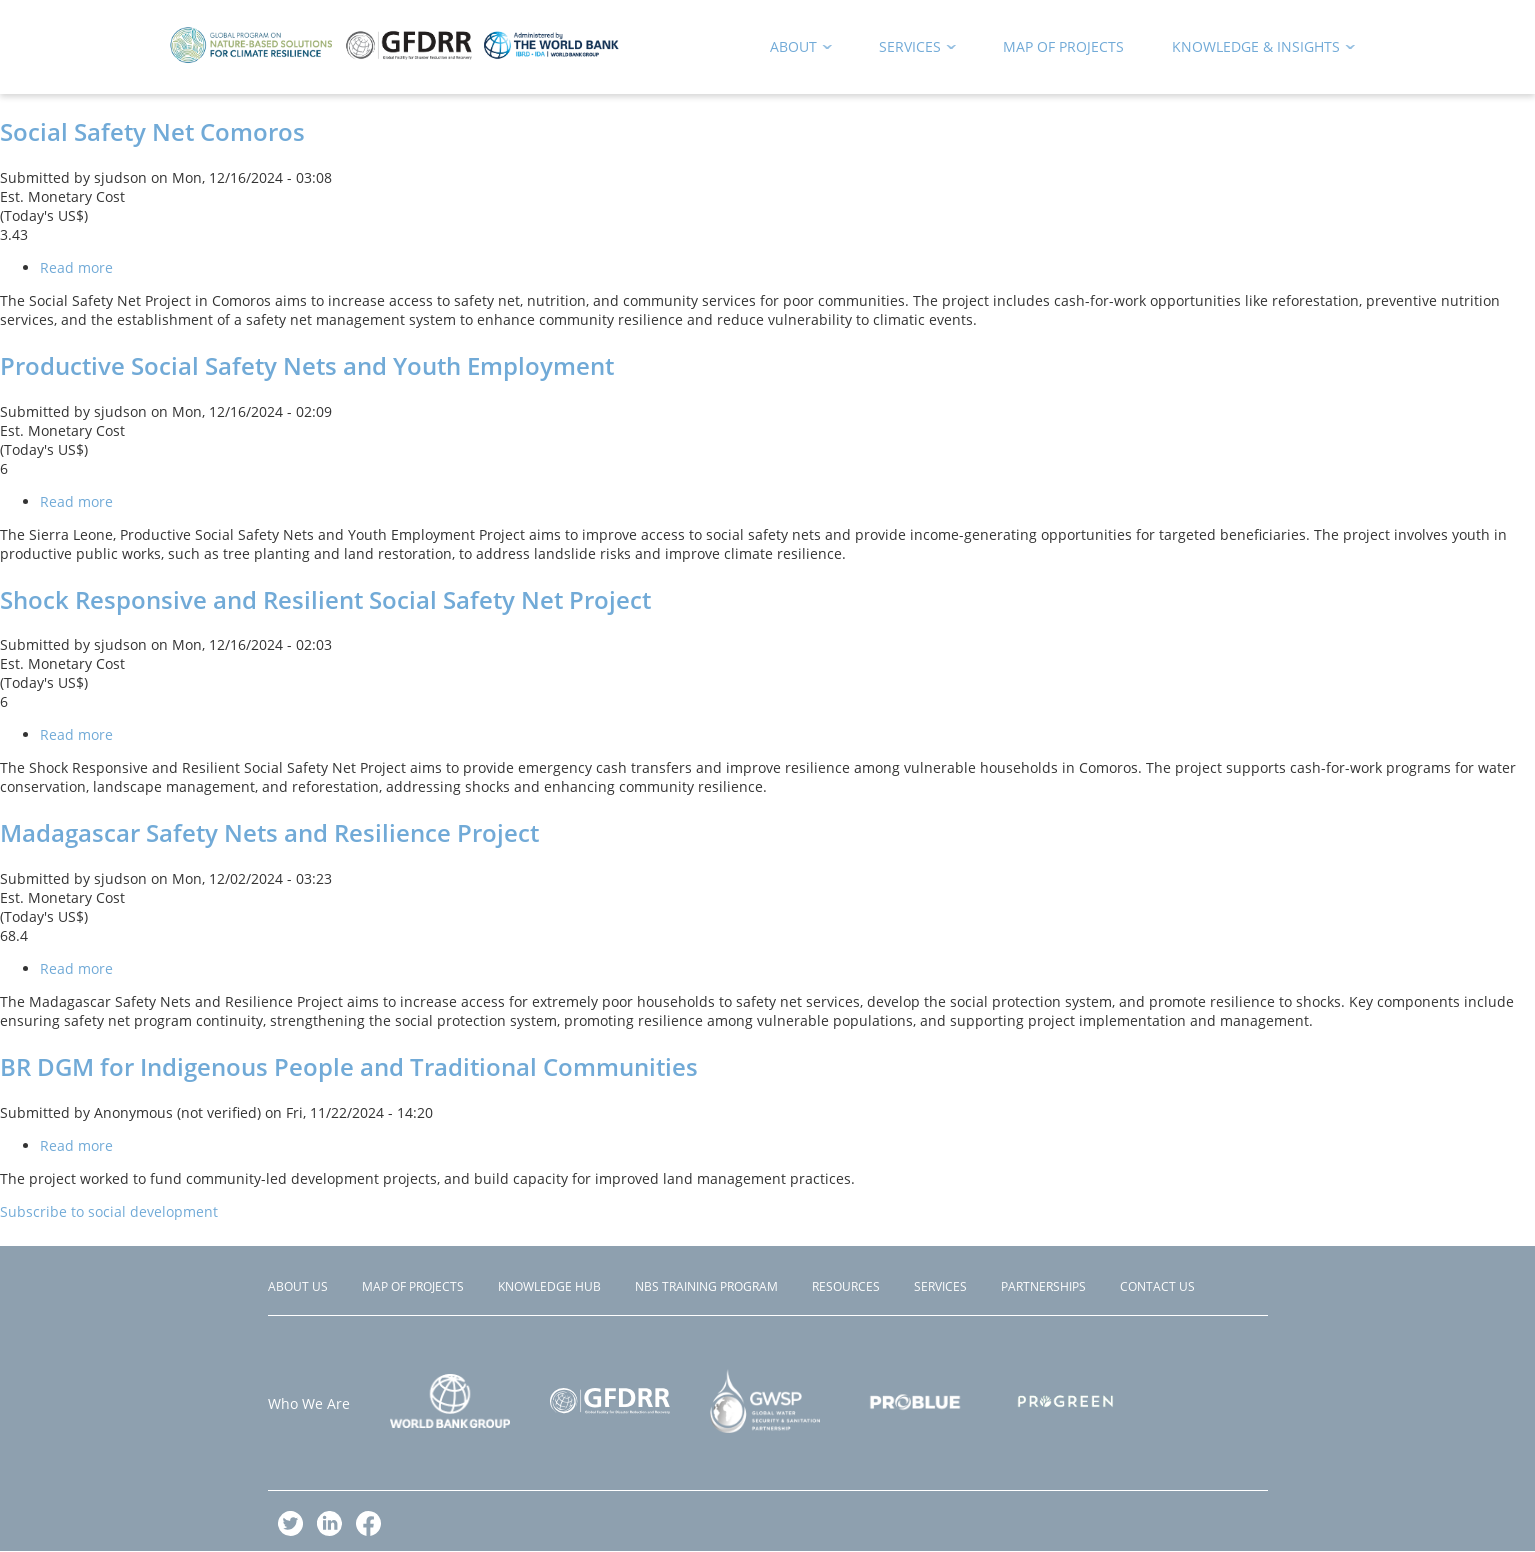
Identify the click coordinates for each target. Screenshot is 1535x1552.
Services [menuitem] (911, 50)
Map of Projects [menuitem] (1063, 46)
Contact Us (1157, 1286)
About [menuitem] (794, 50)
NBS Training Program (706, 1286)
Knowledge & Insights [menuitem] (1257, 50)
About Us (298, 1286)
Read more (76, 267)
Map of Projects (413, 1286)
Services (940, 1286)
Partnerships (1043, 1286)
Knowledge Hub (549, 1286)
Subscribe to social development (109, 1211)
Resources (846, 1286)
